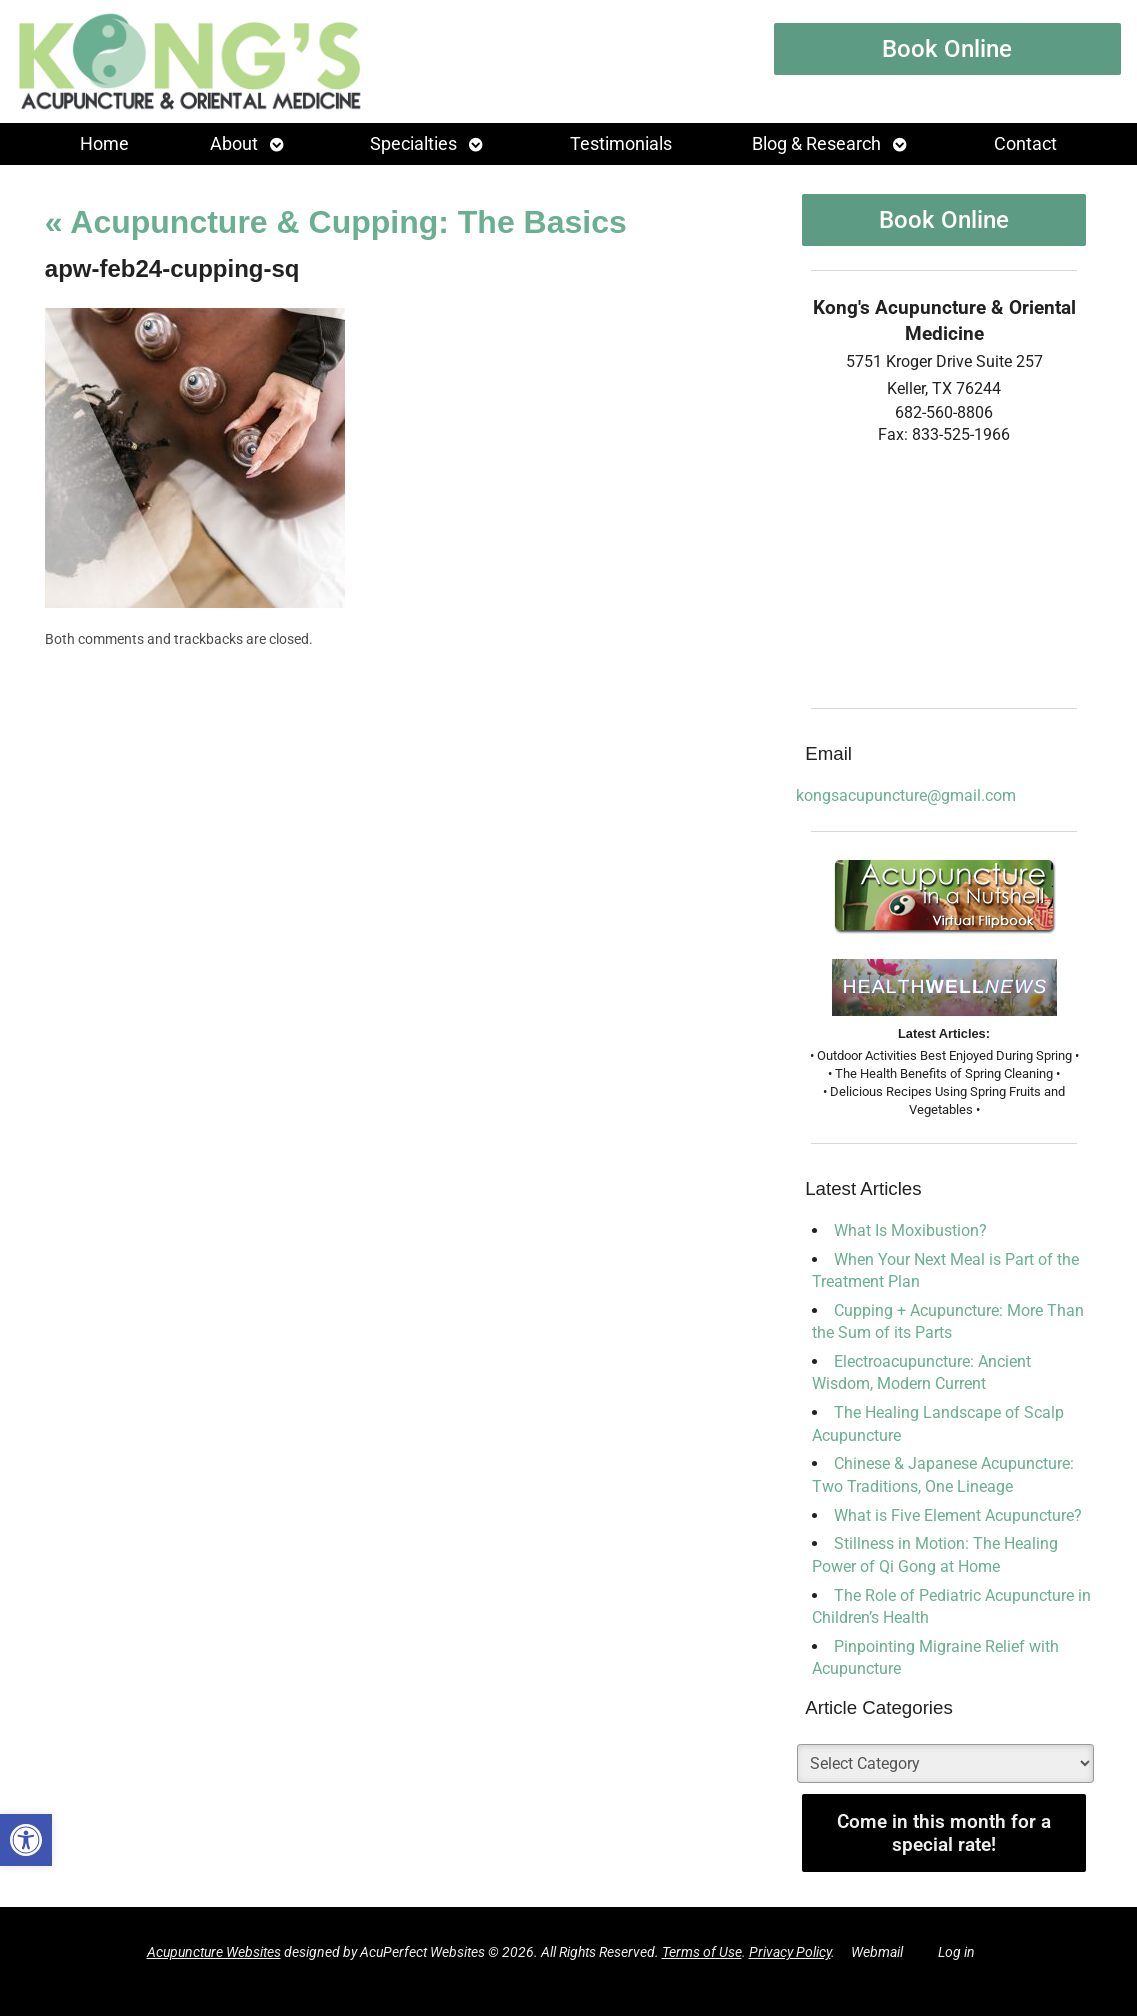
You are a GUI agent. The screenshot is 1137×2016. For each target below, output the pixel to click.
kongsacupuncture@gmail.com (906, 795)
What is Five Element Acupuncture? (958, 1515)
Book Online (947, 49)
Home (104, 144)
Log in (956, 1952)
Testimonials (621, 144)
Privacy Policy (790, 1952)
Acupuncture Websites (214, 1952)
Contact (1025, 144)
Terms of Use (702, 1952)
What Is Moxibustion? (910, 1230)
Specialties (413, 144)
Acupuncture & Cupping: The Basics (336, 222)
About (234, 144)
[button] (26, 1840)
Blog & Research (816, 144)
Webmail (877, 1952)
